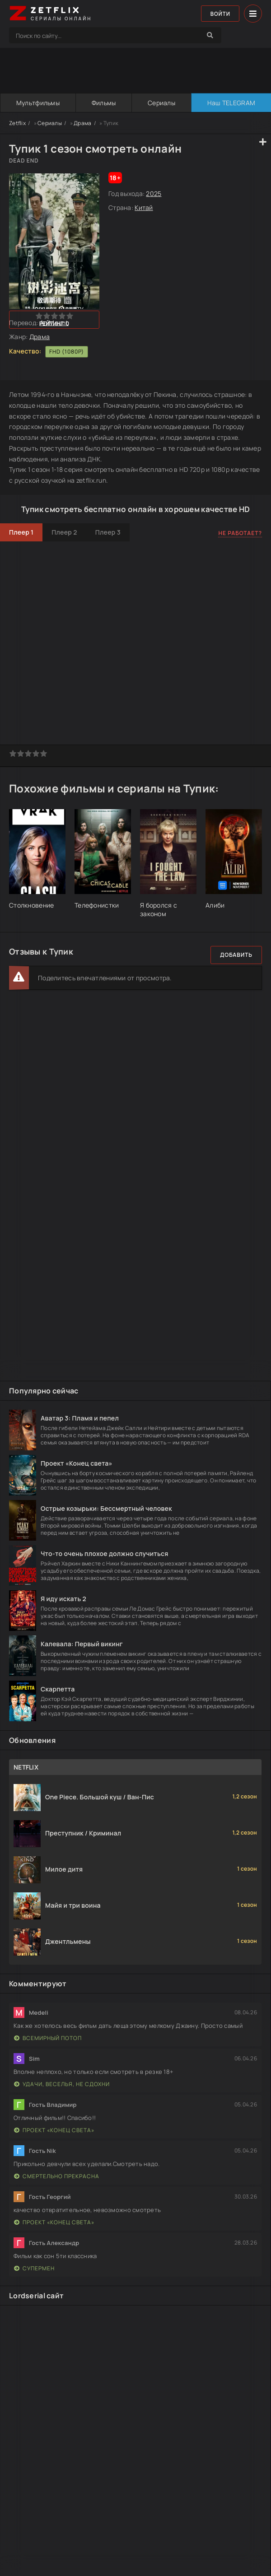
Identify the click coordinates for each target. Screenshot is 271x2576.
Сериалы (161, 102)
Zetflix (17, 123)
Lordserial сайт (36, 2296)
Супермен (34, 2268)
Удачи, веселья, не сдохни (62, 2084)
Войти (219, 14)
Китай (144, 207)
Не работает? (240, 533)
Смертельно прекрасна (56, 2176)
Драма (82, 123)
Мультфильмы (37, 102)
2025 (153, 193)
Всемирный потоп (48, 2038)
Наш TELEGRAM (231, 102)
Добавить (236, 955)
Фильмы (103, 102)
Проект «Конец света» (54, 2130)
